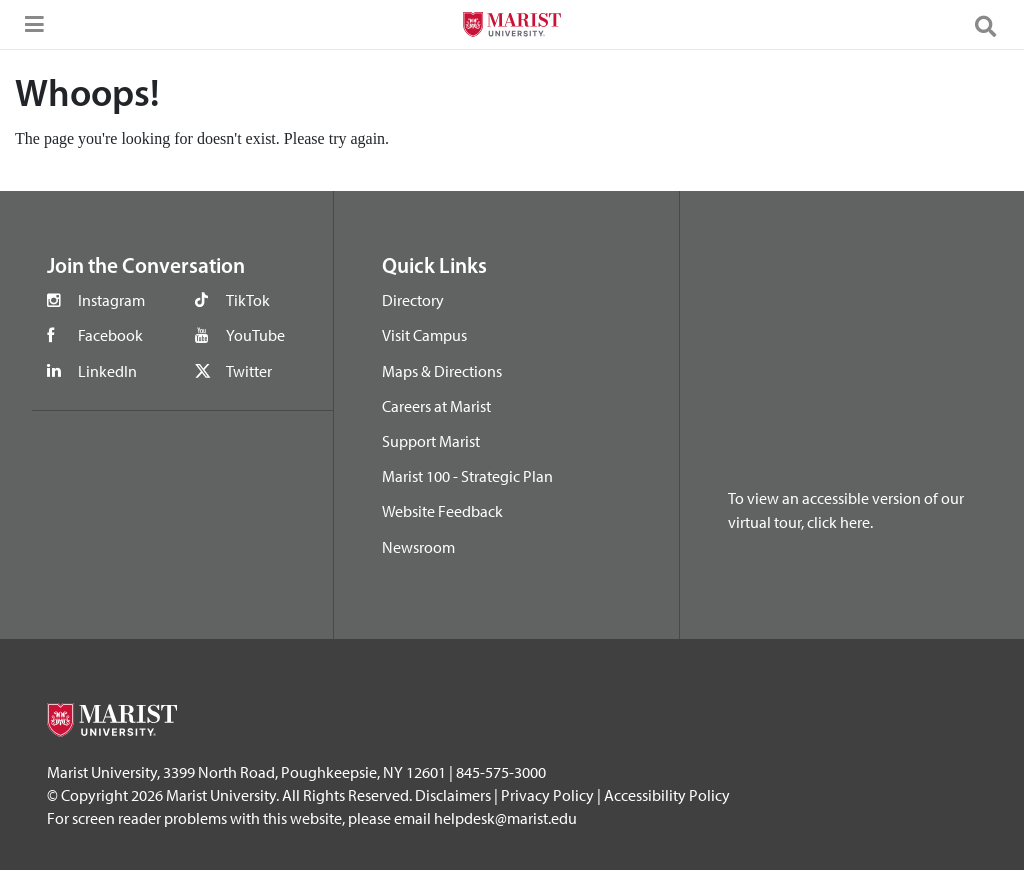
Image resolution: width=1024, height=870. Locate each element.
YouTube (255, 335)
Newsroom (418, 547)
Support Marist (431, 441)
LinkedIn (107, 371)
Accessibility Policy (667, 795)
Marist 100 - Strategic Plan (467, 476)
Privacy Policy (547, 795)
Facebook (110, 335)
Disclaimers (453, 795)
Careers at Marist (436, 406)
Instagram (111, 300)
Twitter (249, 371)
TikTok (248, 300)
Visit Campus (424, 335)
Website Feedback (442, 511)
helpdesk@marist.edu (505, 818)
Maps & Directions (442, 371)
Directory (413, 300)
